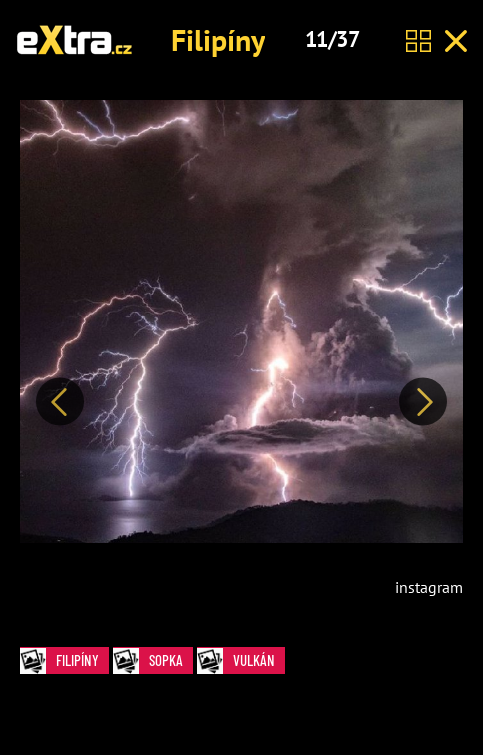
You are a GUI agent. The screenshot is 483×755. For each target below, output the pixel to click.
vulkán (241, 660)
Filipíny (218, 39)
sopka (153, 660)
